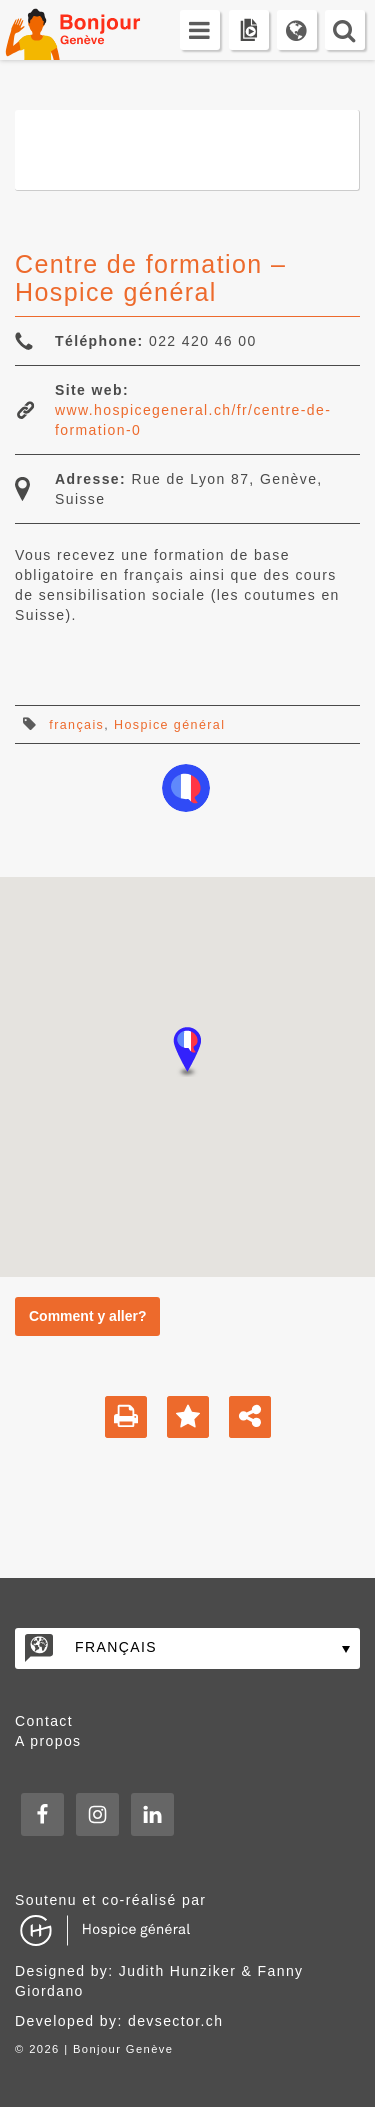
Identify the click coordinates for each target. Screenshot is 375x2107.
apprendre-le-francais (186, 788)
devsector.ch (175, 2021)
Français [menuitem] (116, 1647)
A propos (48, 1741)
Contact (44, 1721)
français (76, 725)
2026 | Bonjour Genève (101, 2049)
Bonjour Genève (95, 30)
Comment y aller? (87, 1316)
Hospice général (169, 725)
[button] (188, 1052)
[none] (187, 1648)
